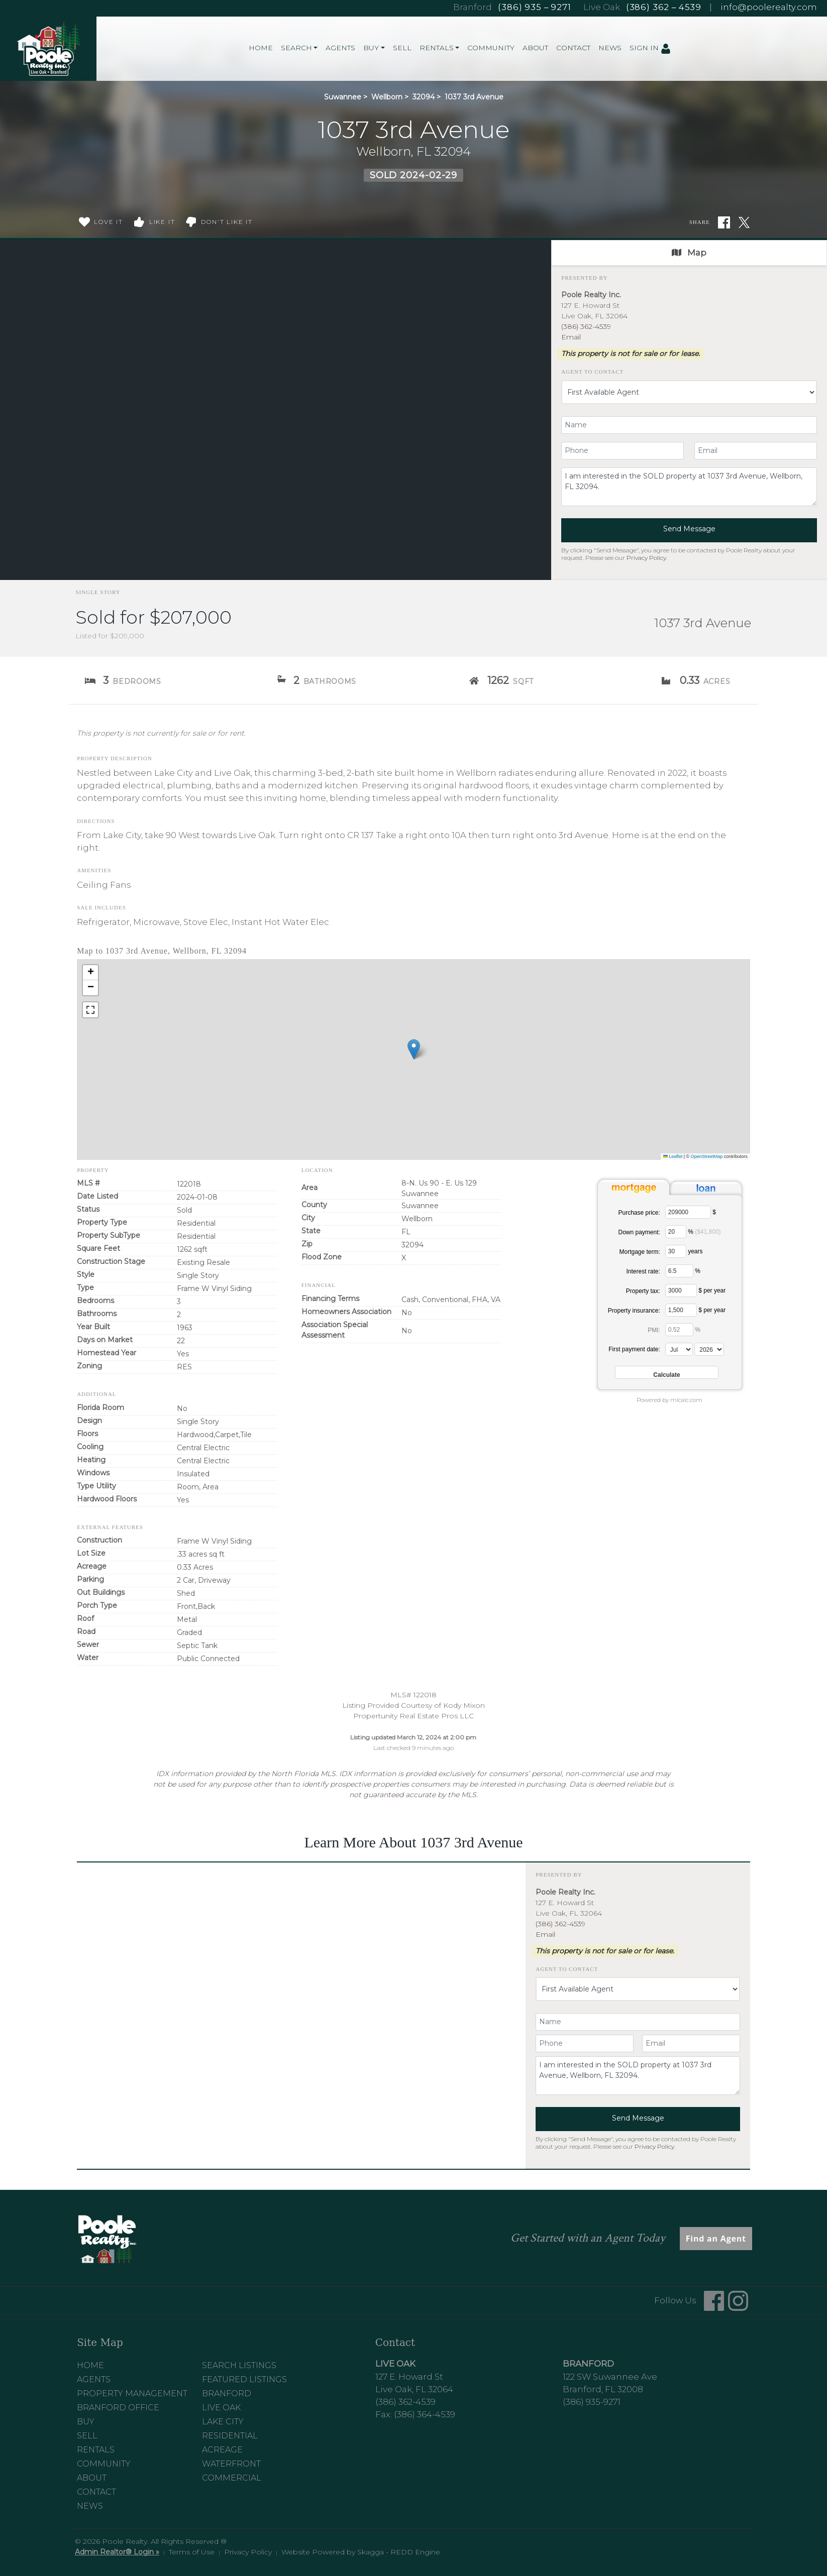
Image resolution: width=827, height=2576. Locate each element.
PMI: (654, 1330)
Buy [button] (371, 47)
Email (571, 336)
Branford (226, 2393)
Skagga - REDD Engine (398, 2551)
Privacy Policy (646, 557)
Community (490, 47)
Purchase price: (639, 1212)
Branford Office (118, 2407)
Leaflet (673, 1156)
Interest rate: (643, 1271)
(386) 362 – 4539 (663, 7)
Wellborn (386, 96)
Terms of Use (192, 2551)
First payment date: (634, 1349)
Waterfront (231, 2464)
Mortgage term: (639, 1251)
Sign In (650, 48)
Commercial (231, 2478)
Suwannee (342, 96)
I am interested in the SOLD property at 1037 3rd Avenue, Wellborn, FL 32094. (689, 486)
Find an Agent (716, 2238)
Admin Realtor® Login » (117, 2551)
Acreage (222, 2449)
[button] (413, 1049)
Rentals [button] (437, 47)
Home (261, 47)
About (535, 47)
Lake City (223, 2421)
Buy (85, 2421)
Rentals (96, 2449)
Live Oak (221, 2407)
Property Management (132, 2393)
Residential (230, 2435)
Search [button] (296, 47)
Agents (340, 47)
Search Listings (239, 2365)
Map (689, 253)
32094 (423, 96)
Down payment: (639, 1232)
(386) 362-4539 (586, 326)
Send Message (689, 528)
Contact (573, 47)
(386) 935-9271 (592, 2402)
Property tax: (643, 1291)
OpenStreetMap (707, 1156)
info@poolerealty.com (768, 7)
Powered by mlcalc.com (669, 1399)
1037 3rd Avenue (474, 96)
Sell (402, 47)
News (610, 47)
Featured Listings (244, 2379)
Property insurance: (634, 1310)
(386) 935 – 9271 (534, 7)
